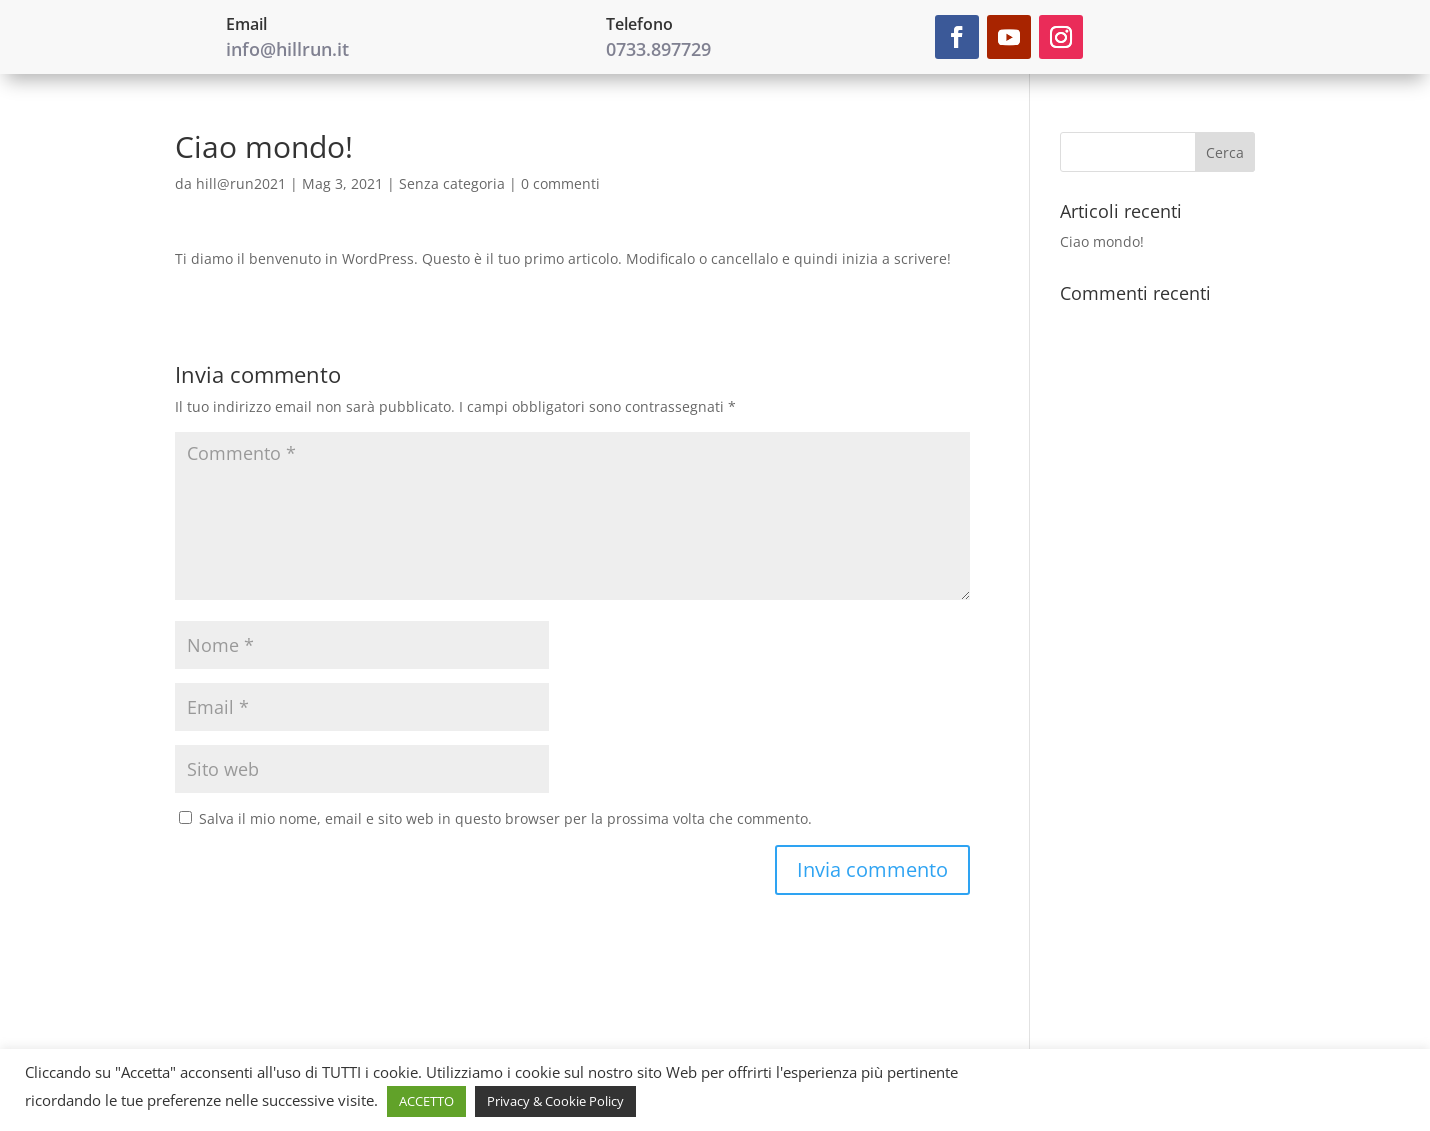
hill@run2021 (241, 183)
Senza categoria (452, 183)
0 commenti (560, 183)
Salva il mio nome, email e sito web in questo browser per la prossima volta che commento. (505, 818)
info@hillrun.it (287, 49)
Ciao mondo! (1102, 241)
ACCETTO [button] (426, 1101)
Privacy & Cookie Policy (555, 1101)
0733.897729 (658, 49)
